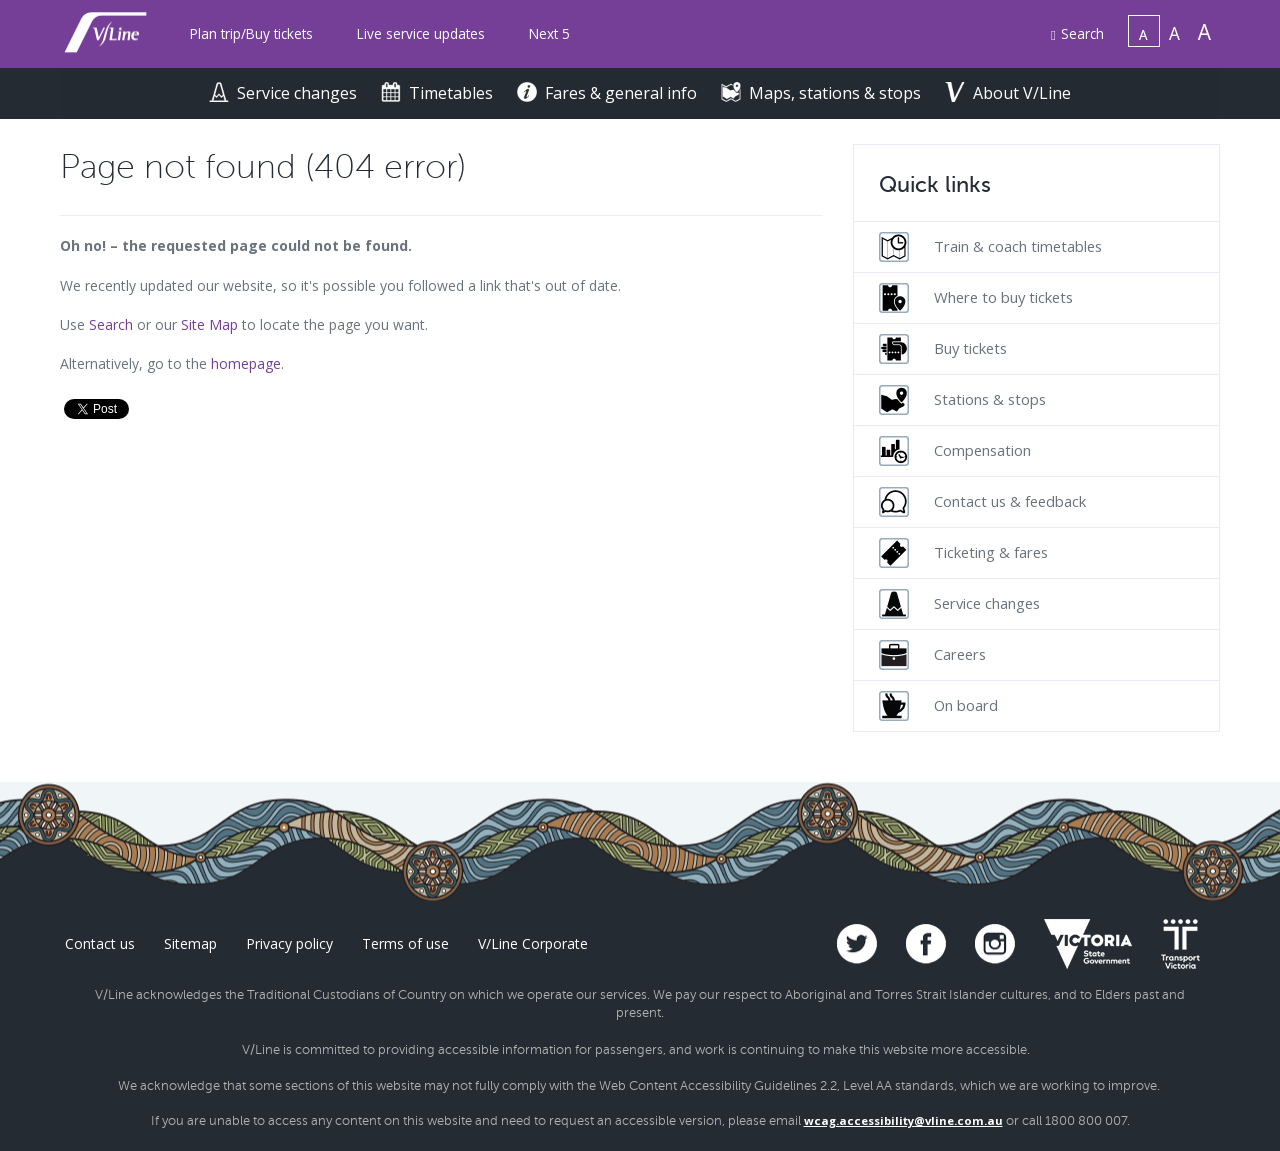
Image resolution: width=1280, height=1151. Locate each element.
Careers (932, 655)
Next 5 (549, 33)
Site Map (209, 324)
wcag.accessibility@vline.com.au (903, 1120)
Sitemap (190, 943)
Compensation (955, 451)
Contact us (100, 943)
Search (1077, 33)
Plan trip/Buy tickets (251, 33)
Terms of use (405, 943)
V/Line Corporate (533, 943)
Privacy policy (289, 943)
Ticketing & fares (963, 553)
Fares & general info (609, 93)
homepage (246, 363)
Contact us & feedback (982, 502)
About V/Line (1008, 93)
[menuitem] (251, 34)
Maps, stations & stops (823, 93)
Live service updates (421, 33)
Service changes (285, 93)
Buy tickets (943, 349)
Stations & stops (962, 400)
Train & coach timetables (990, 247)
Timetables (439, 93)
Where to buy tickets (976, 298)
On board (938, 706)
